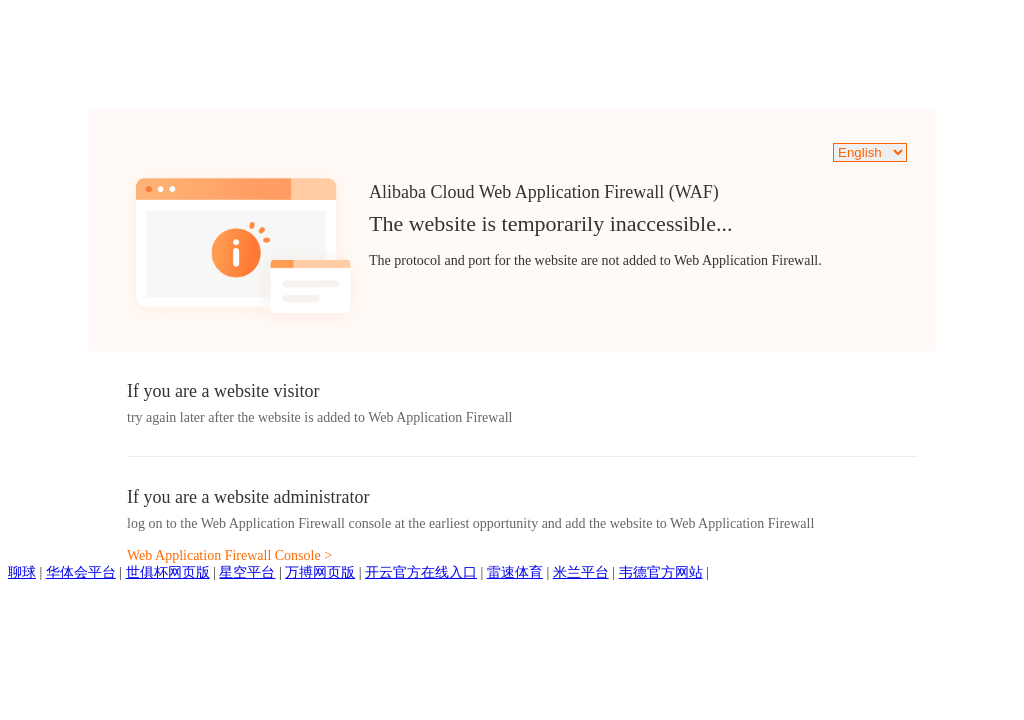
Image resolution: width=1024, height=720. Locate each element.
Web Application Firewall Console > (229, 555)
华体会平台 (81, 572)
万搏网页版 (320, 572)
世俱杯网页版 (168, 572)
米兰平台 (581, 572)
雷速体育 (515, 572)
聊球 (22, 572)
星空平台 (247, 572)
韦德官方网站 (661, 572)
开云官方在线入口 (421, 572)
